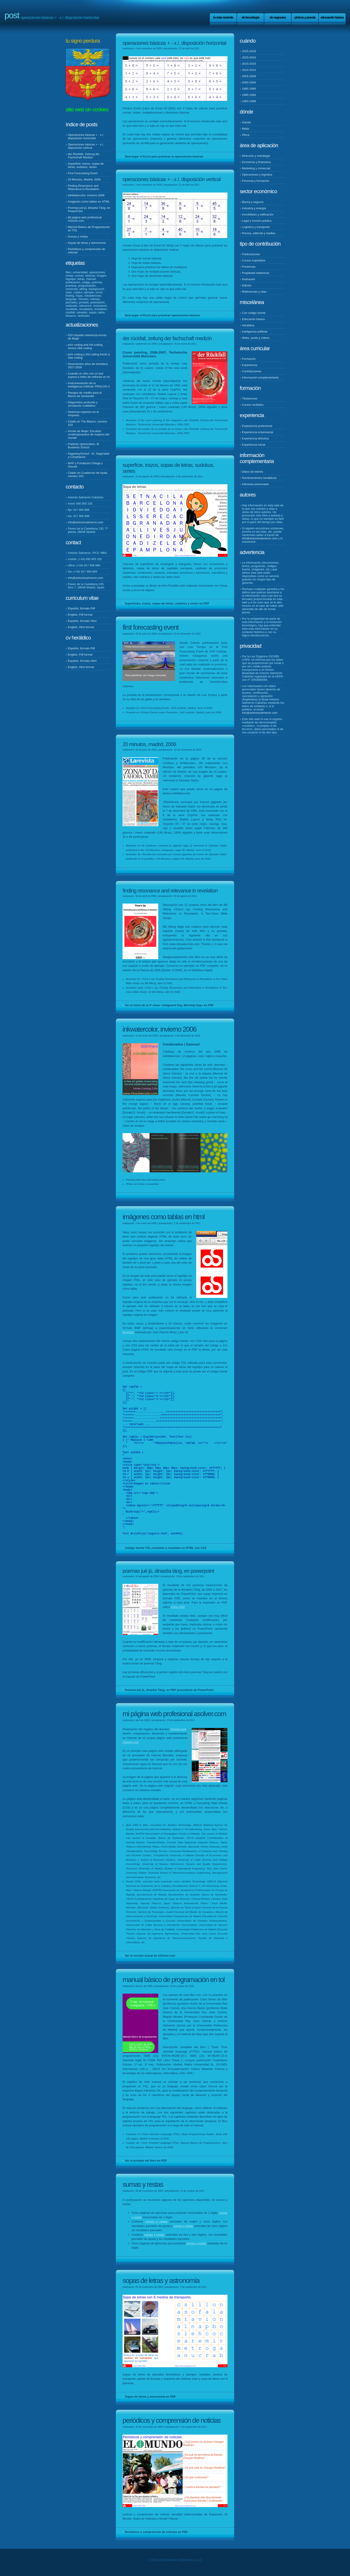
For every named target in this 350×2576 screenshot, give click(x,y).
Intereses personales (255, 484)
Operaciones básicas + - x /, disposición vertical (86, 146)
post (11, 15)
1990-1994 (249, 95)
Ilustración (248, 279)
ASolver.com (178, 1729)
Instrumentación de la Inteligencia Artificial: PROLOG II (89, 384)
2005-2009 (249, 76)
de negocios (278, 17)
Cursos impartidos (253, 260)
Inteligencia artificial (254, 331)
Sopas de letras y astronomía (87, 242)
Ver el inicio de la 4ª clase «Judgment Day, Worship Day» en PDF (169, 1005)
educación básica (332, 17)
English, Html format (81, 627)
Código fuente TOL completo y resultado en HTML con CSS (165, 1548)
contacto (259, 706)
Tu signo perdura (83, 41)
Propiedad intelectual (255, 273)
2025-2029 (249, 51)
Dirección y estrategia (256, 155)
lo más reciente (223, 17)
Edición (247, 285)
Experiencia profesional (257, 426)
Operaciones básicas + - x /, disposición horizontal (86, 136)
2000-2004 (249, 82)
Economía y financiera (256, 162)
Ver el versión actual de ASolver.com (150, 1955)
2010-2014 (249, 70)
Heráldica (248, 325)
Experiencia (249, 365)
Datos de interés (252, 471)
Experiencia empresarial (257, 432)
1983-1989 (249, 101)
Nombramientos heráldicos (259, 478)
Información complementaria (260, 377)
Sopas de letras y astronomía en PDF (150, 2396)
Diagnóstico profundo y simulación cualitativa (83, 404)
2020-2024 (249, 57)
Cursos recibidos (253, 404)
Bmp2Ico (128, 1332)
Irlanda (246, 122)
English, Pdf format (80, 614)
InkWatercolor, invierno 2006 (86, 195)
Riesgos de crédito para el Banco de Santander (85, 394)
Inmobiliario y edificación (258, 214)
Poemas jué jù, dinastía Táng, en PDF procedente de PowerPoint (169, 1690)
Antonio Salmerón (179, 2560)
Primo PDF (178, 1607)
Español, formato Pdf (81, 608)
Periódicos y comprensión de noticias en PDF (156, 2532)
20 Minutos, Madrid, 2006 (84, 179)
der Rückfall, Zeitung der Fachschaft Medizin (84, 155)
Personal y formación (255, 180)
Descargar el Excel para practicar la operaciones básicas (164, 156)
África (245, 135)
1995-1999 (249, 88)
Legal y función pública (256, 220)
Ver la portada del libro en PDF (146, 2160)
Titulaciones (249, 398)
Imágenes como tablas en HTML (89, 201)
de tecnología (250, 17)
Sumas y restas (78, 236)
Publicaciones (251, 254)
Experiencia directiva (255, 438)
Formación (249, 358)
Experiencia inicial (253, 444)
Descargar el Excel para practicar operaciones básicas (162, 315)
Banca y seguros (253, 202)
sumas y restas (156, 2221)
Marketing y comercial (256, 168)
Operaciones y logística (257, 174)
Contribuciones (251, 371)
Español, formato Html (82, 621)
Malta (245, 128)
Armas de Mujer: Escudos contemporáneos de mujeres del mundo (88, 434)
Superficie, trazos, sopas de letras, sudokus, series (86, 165)
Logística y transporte (256, 227)
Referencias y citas (254, 291)
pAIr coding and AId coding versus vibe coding (85, 346)
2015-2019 (249, 63)
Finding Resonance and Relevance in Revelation (83, 187)
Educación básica (253, 319)
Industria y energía (254, 208)
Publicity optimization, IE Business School (83, 445)
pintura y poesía (304, 17)
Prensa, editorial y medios (258, 233)
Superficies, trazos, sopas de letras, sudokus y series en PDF (167, 603)
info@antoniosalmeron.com (85, 522)
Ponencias (249, 266)
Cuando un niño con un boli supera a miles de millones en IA (89, 375)
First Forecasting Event (83, 173)
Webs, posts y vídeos (255, 337)
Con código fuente (254, 312)
